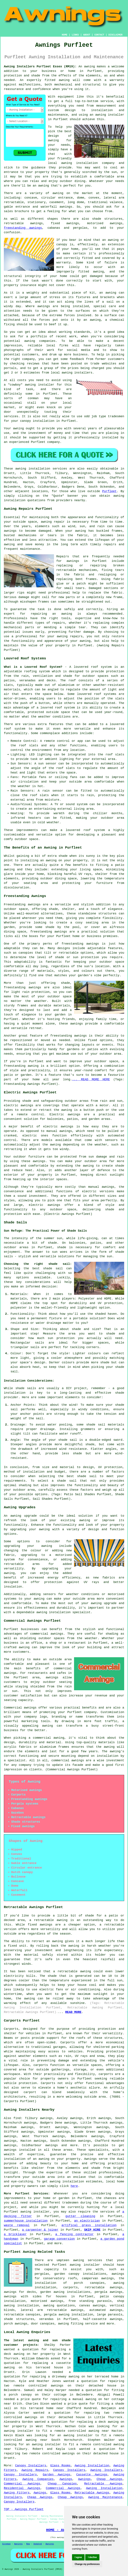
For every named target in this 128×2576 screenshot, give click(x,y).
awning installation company (88, 163)
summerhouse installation (26, 2220)
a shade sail (64, 1480)
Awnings (65, 2479)
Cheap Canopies (62, 2483)
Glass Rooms (60, 2465)
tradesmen (70, 2202)
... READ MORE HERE (91, 1079)
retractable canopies (22, 2314)
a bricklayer (15, 2234)
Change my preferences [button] (87, 2564)
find (17, 2118)
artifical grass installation (88, 2225)
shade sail (86, 1476)
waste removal (17, 2225)
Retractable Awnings (103, 2483)
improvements (15, 2198)
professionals (110, 2172)
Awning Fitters (17, 2492)
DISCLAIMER (115, 35)
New (28, 2544)
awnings (65, 206)
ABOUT (86, 35)
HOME (65, 35)
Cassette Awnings (91, 2474)
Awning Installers (106, 2470)
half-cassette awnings (102, 2319)
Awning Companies (38, 2479)
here (74, 2186)
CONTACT (99, 35)
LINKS (75, 35)
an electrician (87, 2220)
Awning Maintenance (105, 2497)
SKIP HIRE (92, 2229)
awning (89, 66)
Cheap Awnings (109, 2479)
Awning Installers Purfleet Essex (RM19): (40, 66)
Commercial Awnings (22, 2483)
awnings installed (19, 2150)
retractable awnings (103, 2287)
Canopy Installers (30, 2465)
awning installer (109, 114)
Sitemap (6, 2544)
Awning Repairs (35, 2470)
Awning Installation (92, 2465)
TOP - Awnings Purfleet (24, 2509)
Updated (37, 2544)
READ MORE (73, 2012)
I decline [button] (92, 2557)
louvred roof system (57, 707)
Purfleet (109, 491)
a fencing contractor (74, 2234)
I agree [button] (78, 2557)
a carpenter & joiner (40, 2229)
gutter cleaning (80, 2216)
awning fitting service (78, 2323)
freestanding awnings (23, 228)
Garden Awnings (56, 2474)
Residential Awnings (22, 2488)
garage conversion (59, 2239)
